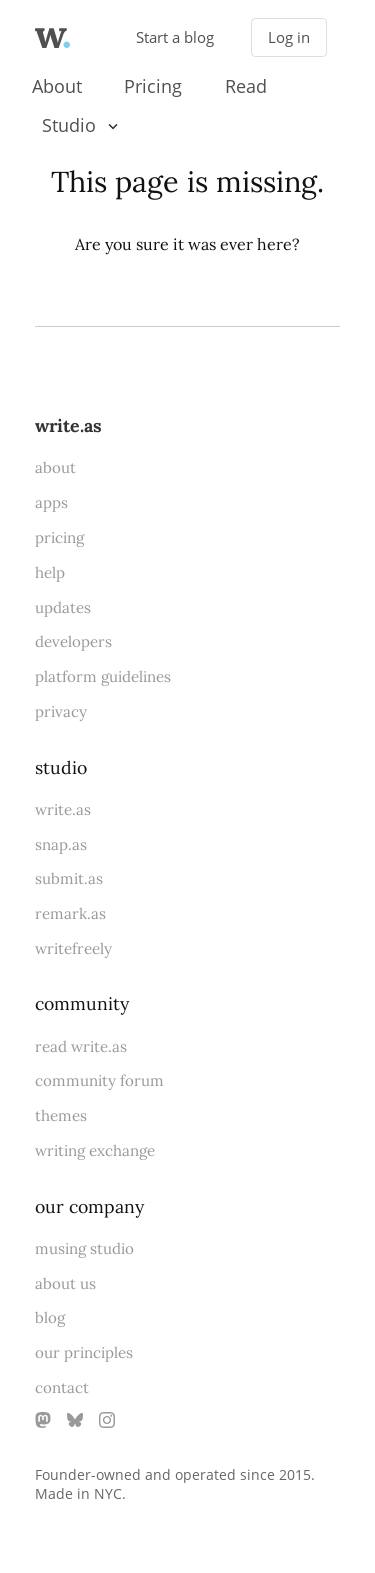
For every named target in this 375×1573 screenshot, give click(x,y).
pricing (59, 537)
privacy (61, 711)
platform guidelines (103, 676)
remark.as (70, 913)
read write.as (81, 1046)
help (50, 572)
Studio (69, 125)
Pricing (153, 86)
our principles (84, 1352)
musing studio (84, 1248)
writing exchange (95, 1150)
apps (51, 502)
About (57, 86)
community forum (99, 1080)
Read (246, 86)
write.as (68, 425)
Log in (289, 37)
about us (65, 1283)
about (55, 467)
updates (63, 607)
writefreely (73, 948)
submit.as (69, 878)
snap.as (61, 844)
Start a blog (175, 37)
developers (73, 641)
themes (61, 1115)
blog (50, 1317)
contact (62, 1387)
